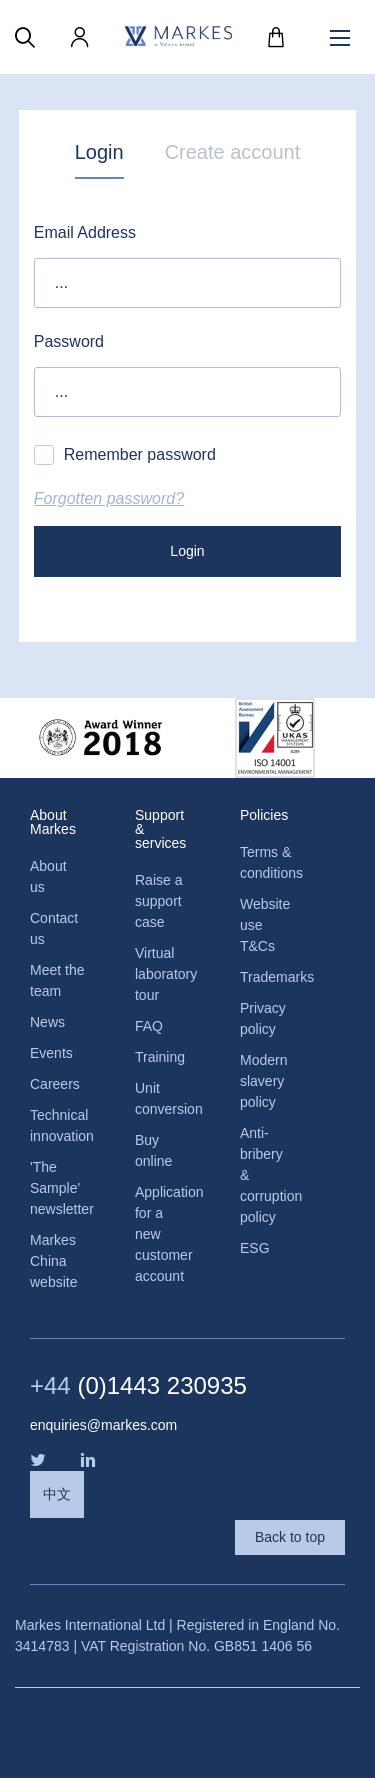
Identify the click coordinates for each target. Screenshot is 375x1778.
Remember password (125, 455)
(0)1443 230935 (138, 1386)
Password (69, 341)
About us (48, 876)
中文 (57, 1494)
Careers (55, 1084)
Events (51, 1053)
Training (160, 1057)
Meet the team (57, 980)
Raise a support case (158, 901)
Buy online (153, 1150)
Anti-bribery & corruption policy (267, 1175)
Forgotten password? (109, 498)
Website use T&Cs (265, 925)
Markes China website (53, 1261)
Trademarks (267, 977)
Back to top (290, 1537)
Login (99, 152)
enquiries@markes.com (103, 1425)
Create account (233, 152)
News (47, 1022)
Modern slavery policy (263, 1081)
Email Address (85, 232)
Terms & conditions (267, 862)
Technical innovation (57, 1125)
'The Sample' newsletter (57, 1188)
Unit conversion (162, 1098)
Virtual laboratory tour (162, 974)
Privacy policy (263, 1018)
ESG (255, 1248)
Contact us (54, 928)
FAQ (149, 1026)
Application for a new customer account (162, 1234)
